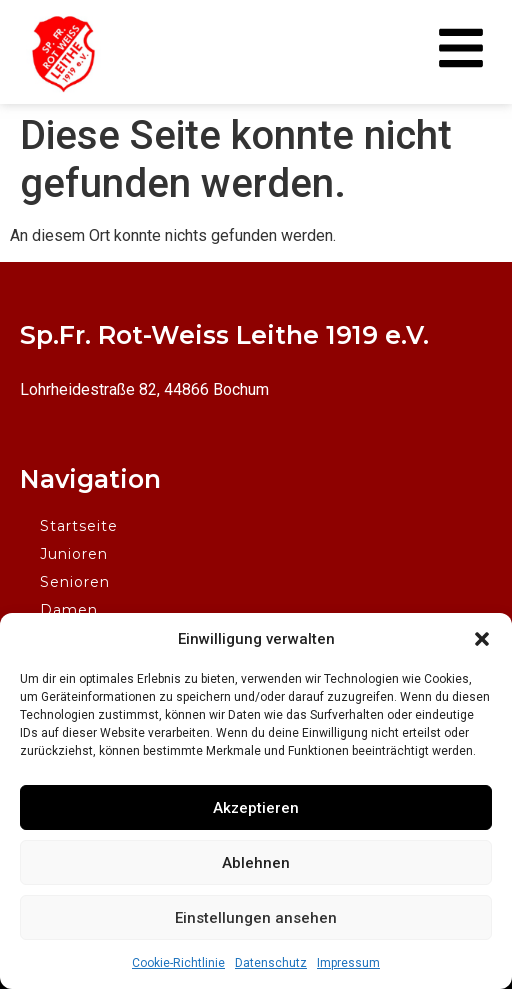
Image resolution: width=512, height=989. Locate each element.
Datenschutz (271, 963)
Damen (69, 610)
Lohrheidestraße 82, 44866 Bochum (144, 389)
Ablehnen (256, 863)
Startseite (79, 526)
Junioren (74, 554)
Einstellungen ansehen (256, 918)
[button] (482, 639)
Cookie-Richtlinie (178, 963)
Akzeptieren (256, 808)
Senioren (75, 582)
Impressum (348, 963)
